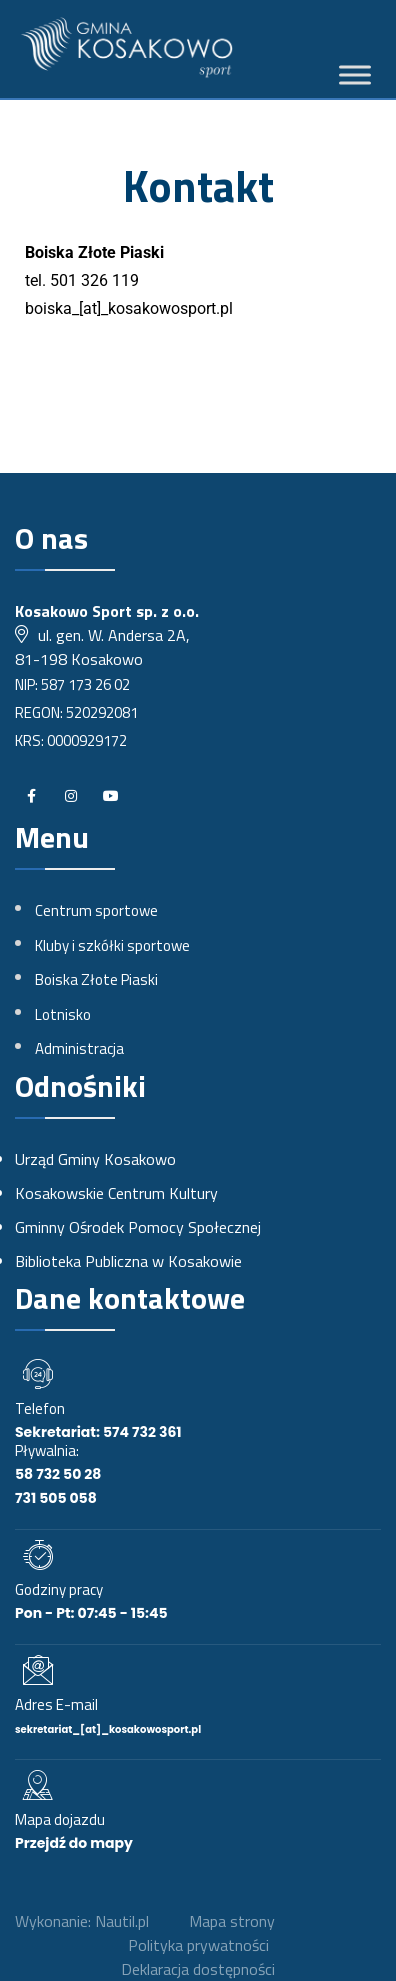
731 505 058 (56, 1498)
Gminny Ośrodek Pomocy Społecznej (138, 1227)
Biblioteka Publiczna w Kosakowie (128, 1261)
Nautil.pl (122, 1921)
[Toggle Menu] (355, 75)
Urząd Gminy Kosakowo (95, 1159)
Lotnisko (63, 1014)
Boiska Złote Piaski (96, 979)
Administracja (79, 1048)
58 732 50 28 (58, 1474)
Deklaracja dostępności (198, 1969)
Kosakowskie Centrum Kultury (116, 1193)
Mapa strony (232, 1921)
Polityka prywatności (198, 1945)
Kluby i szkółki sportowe (112, 945)
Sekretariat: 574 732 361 (98, 1432)
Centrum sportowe (96, 910)
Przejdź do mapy (74, 1843)
